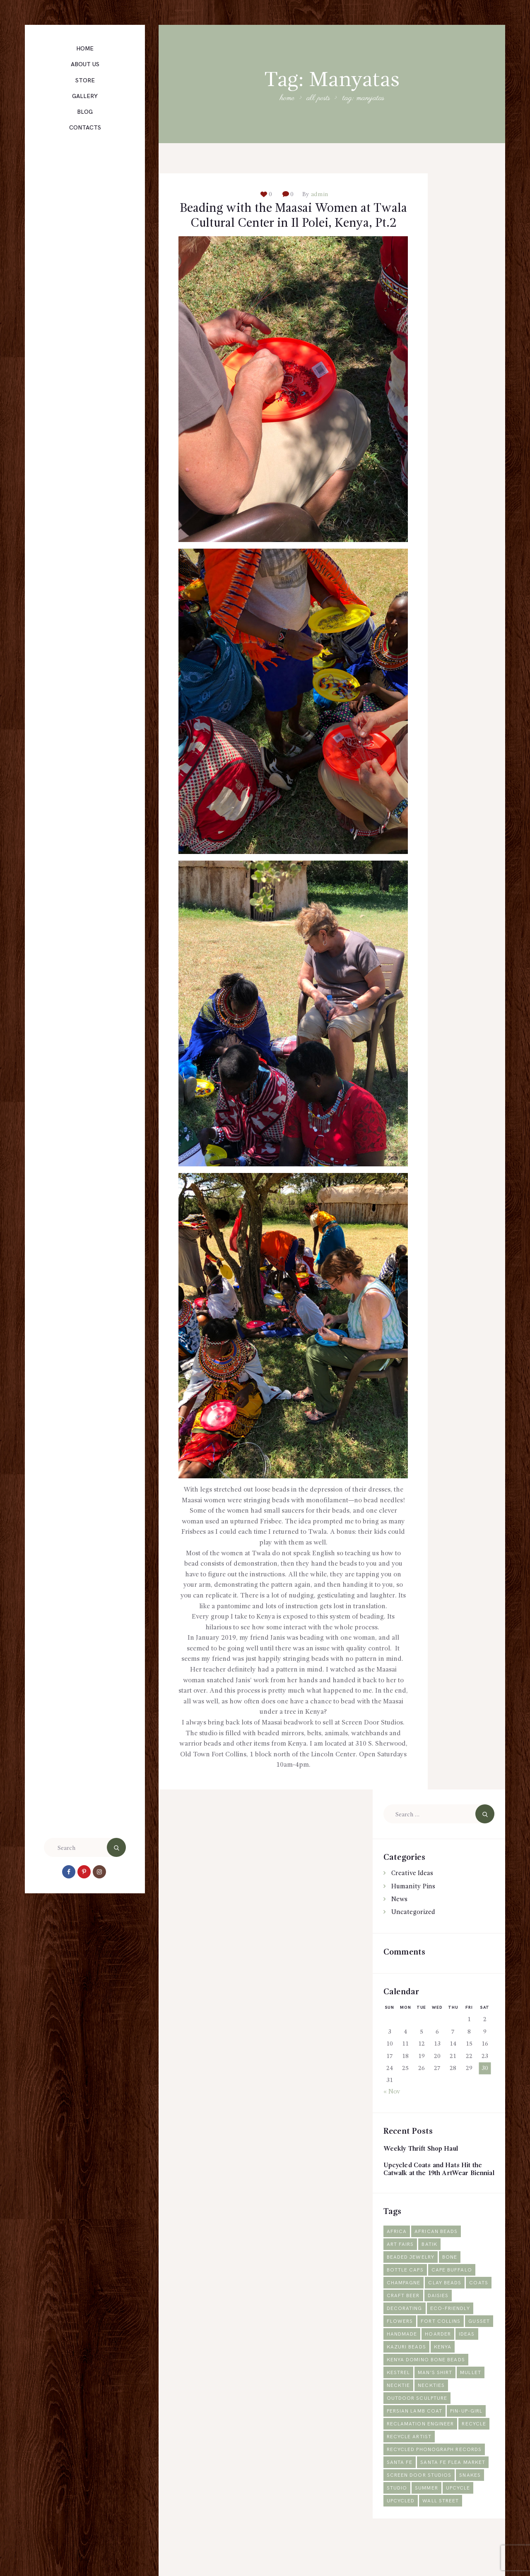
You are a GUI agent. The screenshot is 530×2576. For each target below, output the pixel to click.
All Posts (318, 98)
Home (286, 99)
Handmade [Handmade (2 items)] (432, 2361)
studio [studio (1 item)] (397, 2515)
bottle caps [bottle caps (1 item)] (406, 2297)
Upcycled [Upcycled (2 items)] (401, 2528)
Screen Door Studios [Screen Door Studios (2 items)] (420, 2502)
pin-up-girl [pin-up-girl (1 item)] (469, 2438)
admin (318, 194)
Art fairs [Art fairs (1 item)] (401, 2272)
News (399, 1917)
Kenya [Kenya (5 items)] (469, 2374)
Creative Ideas (412, 1891)
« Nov (392, 2109)
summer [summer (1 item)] (427, 2515)
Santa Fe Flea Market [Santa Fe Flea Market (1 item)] (455, 2490)
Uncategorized (413, 1930)
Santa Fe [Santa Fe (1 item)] (400, 2490)
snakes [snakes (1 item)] (473, 2502)
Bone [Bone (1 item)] (452, 2284)
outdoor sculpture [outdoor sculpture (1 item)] (418, 2425)
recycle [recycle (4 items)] (477, 2451)
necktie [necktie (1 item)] (399, 2413)
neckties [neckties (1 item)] (432, 2413)
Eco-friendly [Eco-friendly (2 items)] (452, 2336)
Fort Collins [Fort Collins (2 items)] (442, 2349)
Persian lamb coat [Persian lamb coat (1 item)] (416, 2438)
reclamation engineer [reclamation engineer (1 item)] (422, 2451)
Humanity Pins (413, 1904)
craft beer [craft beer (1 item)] (431, 2323)
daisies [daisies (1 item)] (467, 2323)
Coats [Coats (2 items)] (396, 2323)
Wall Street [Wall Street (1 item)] (442, 2528)
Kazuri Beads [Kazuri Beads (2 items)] (431, 2374)
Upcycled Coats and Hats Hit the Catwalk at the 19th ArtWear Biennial (435, 2192)
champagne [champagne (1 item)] (404, 2310)
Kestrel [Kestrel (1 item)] (399, 2400)
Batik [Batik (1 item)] (431, 2272)
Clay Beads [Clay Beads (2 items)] (446, 2310)
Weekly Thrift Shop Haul (422, 2167)
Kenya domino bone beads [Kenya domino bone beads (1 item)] (427, 2387)
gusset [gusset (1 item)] (398, 2361)
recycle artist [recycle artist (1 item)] (410, 2464)
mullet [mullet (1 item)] (473, 2400)
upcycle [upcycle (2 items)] (459, 2515)
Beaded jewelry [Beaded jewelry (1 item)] (411, 2284)
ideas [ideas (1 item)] (395, 2374)
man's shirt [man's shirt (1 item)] (436, 2400)
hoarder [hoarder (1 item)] (469, 2361)
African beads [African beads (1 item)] (437, 2259)
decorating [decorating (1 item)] (405, 2336)
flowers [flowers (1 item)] (400, 2349)
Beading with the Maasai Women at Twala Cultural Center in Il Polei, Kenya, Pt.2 (293, 224)
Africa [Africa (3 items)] (397, 2259)
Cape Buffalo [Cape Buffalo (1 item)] (454, 2297)
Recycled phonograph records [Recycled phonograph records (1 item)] (436, 2477)
